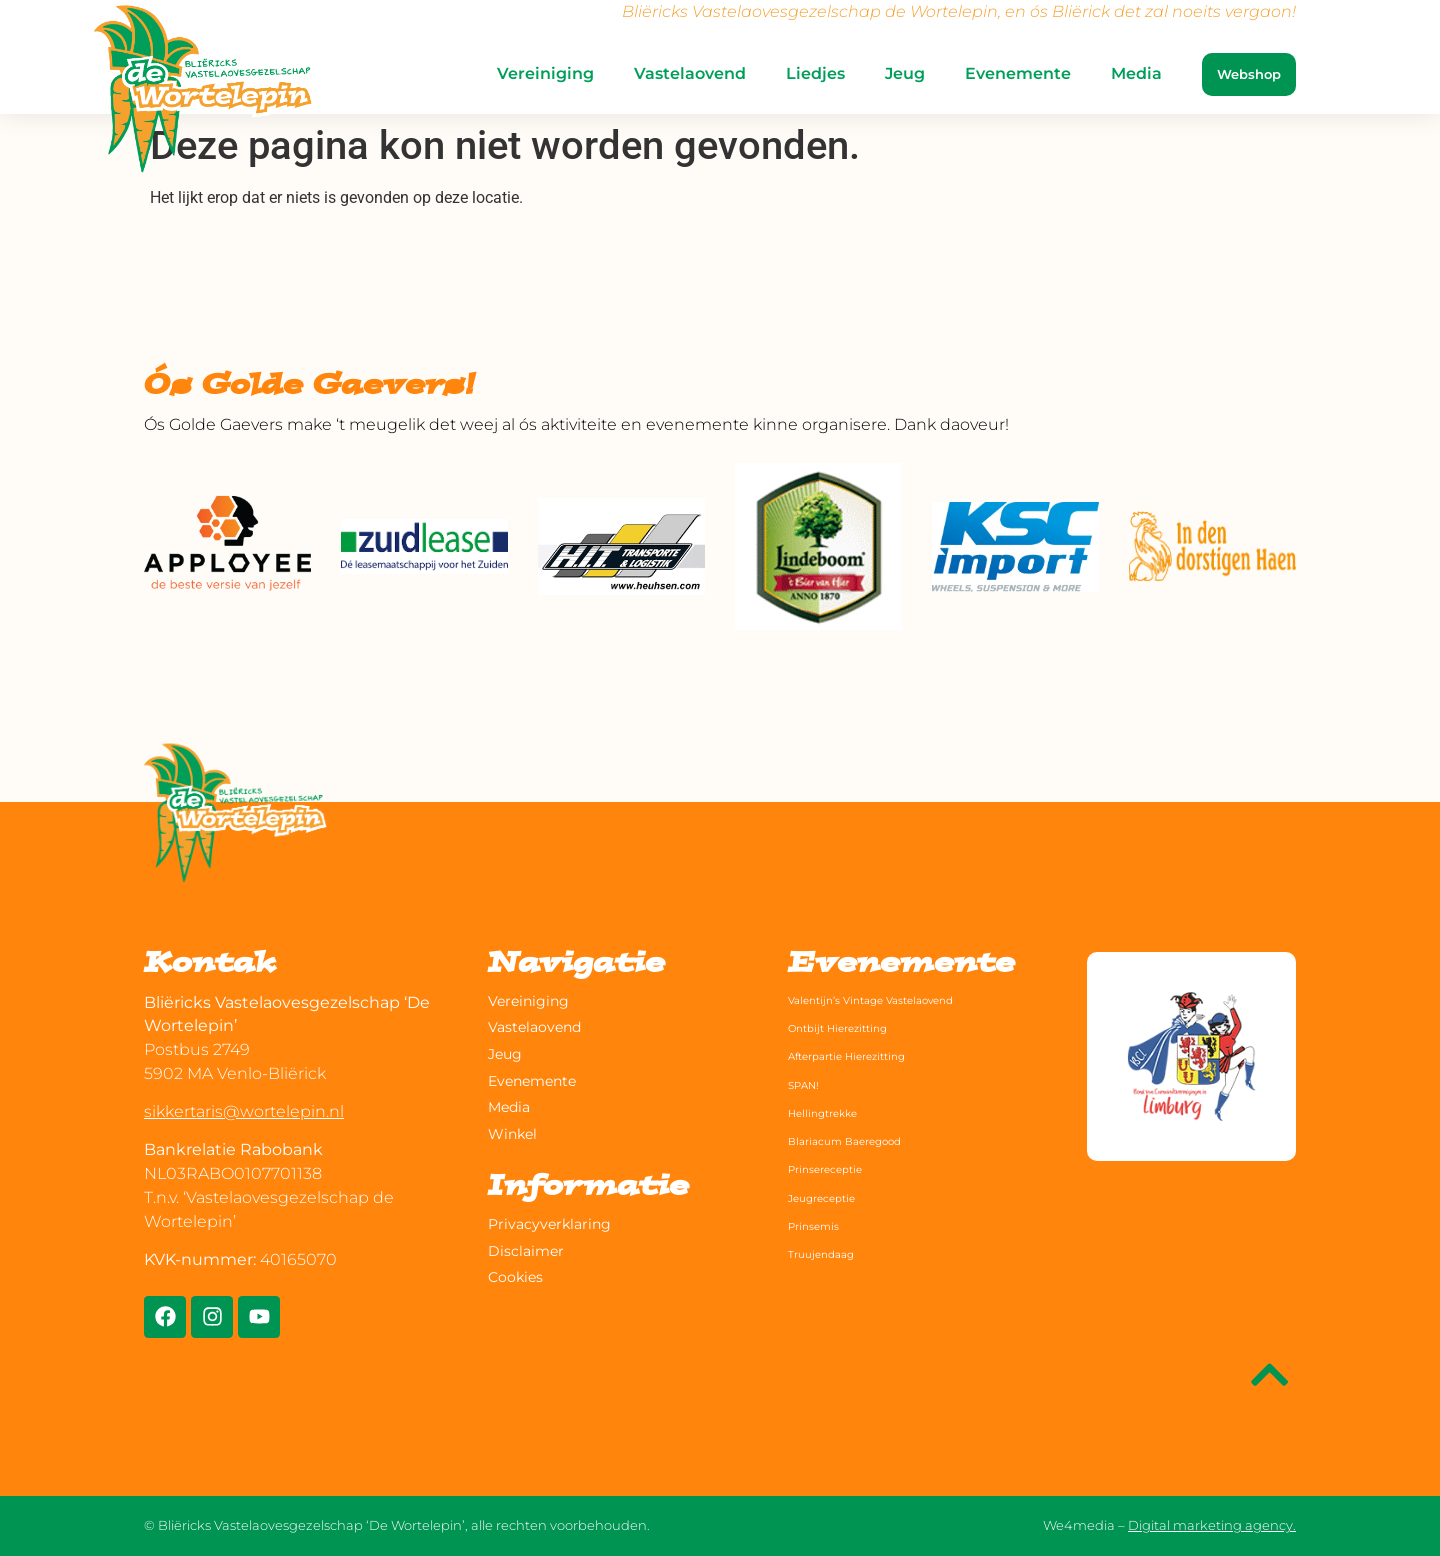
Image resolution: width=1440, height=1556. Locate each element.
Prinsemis (823, 1225)
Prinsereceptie (838, 1168)
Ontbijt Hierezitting (856, 1027)
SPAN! (809, 1084)
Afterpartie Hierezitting (869, 1055)
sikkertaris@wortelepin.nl (244, 1111)
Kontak (210, 965)
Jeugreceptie (833, 1197)
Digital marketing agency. (1212, 1525)
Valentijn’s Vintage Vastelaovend (901, 999)
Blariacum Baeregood (865, 1140)
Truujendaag (832, 1253)
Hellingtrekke (835, 1112)
